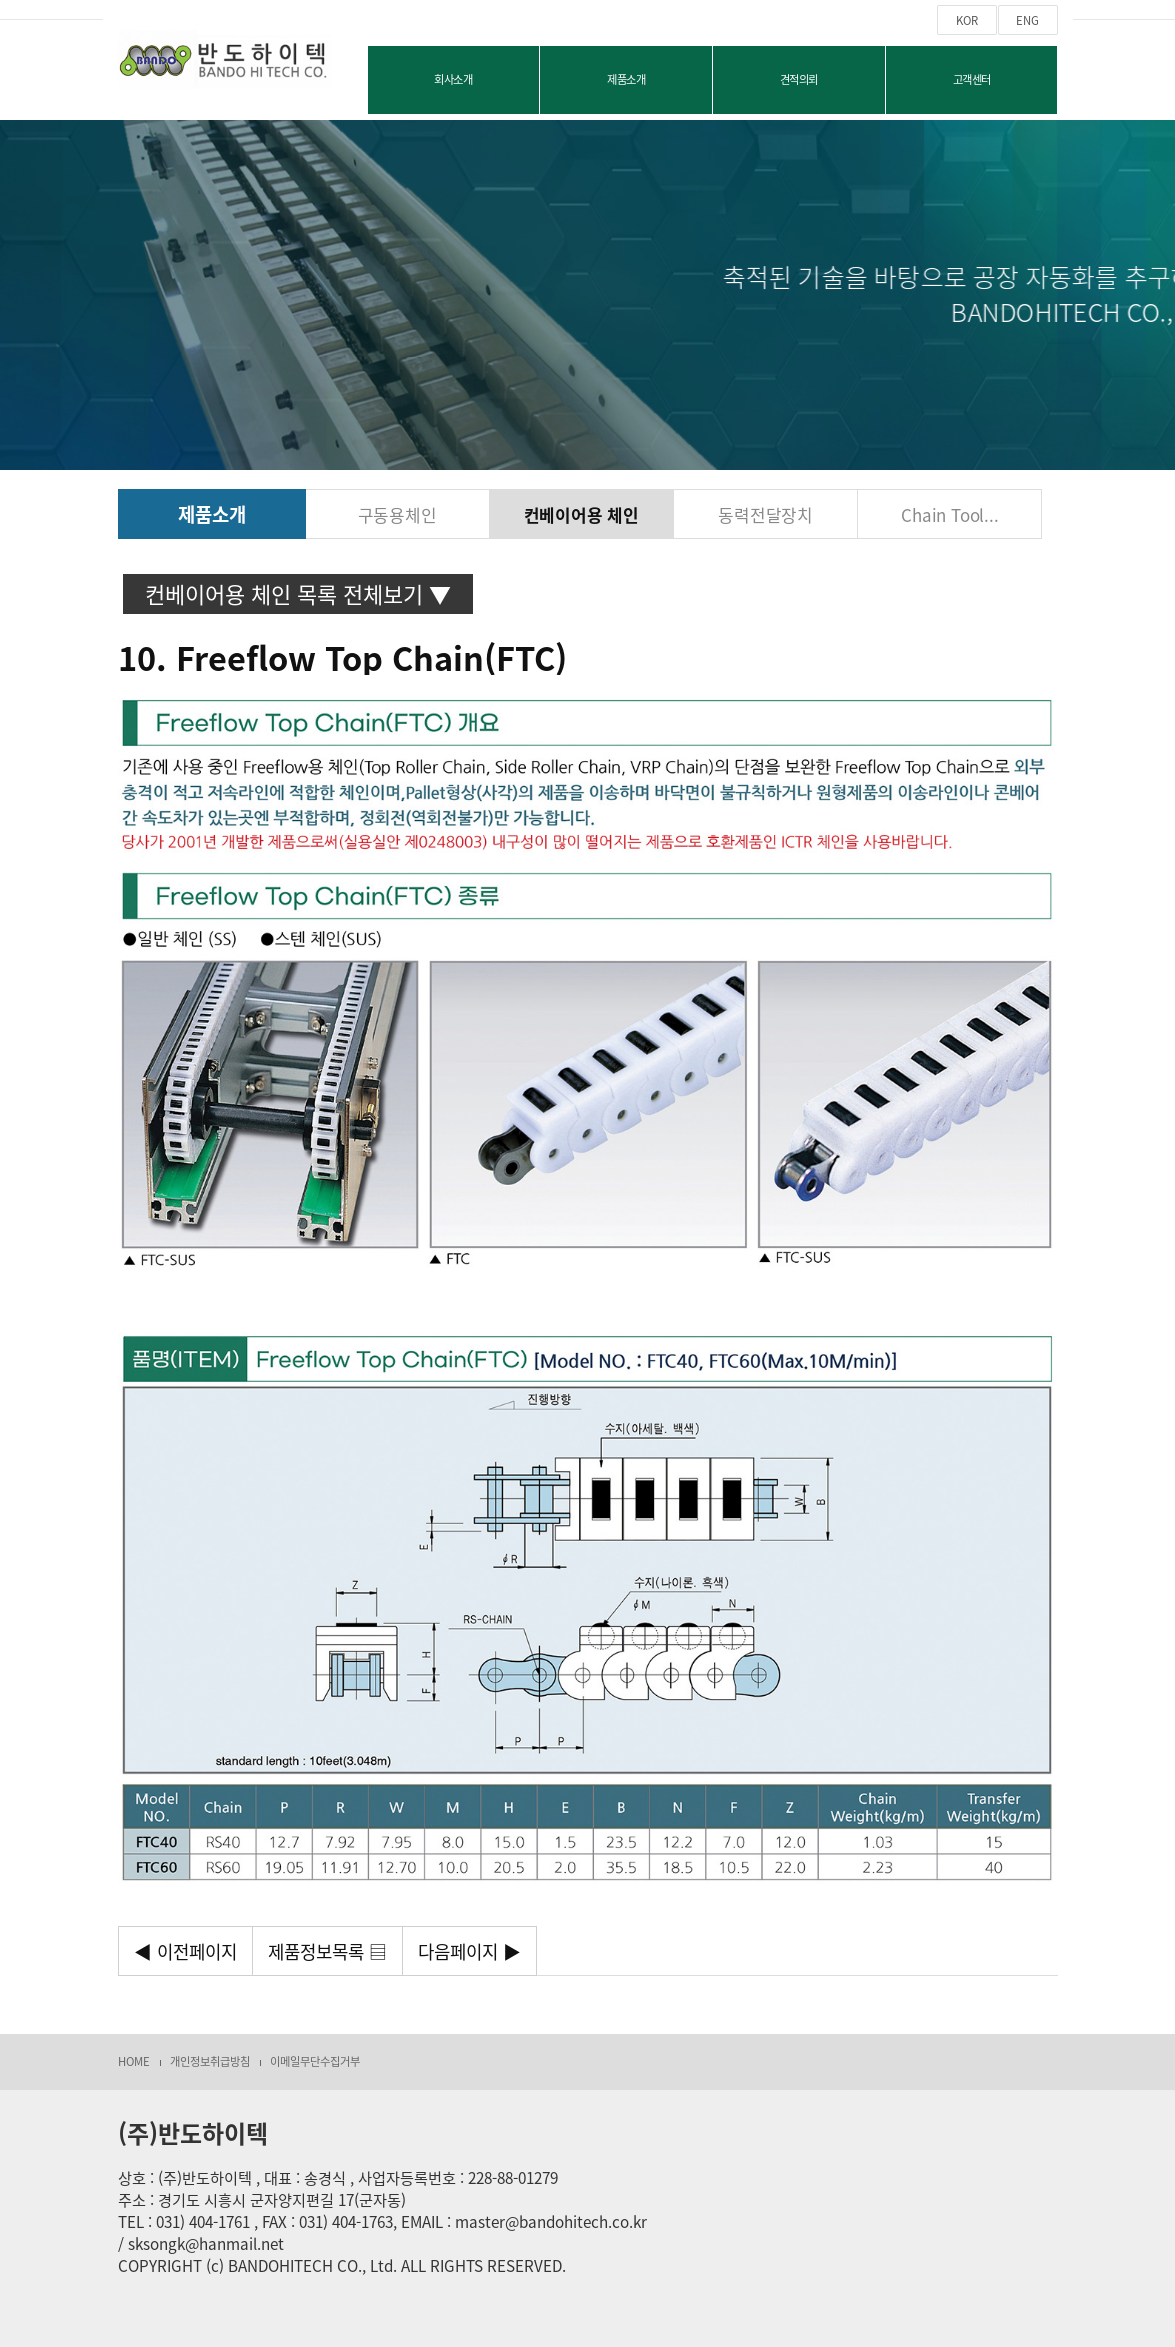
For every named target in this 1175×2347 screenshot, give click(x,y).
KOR (967, 20)
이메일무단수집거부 (315, 2061)
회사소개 (453, 79)
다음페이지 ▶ (469, 1951)
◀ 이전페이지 (185, 1951)
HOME (134, 2061)
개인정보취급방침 (210, 2061)
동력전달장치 (765, 514)
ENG (1027, 20)
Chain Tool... (949, 514)
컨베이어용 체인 (581, 514)
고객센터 (972, 79)
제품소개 (626, 79)
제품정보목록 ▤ (327, 1951)
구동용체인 (397, 514)
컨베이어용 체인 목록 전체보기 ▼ (298, 593)
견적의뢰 (799, 79)
